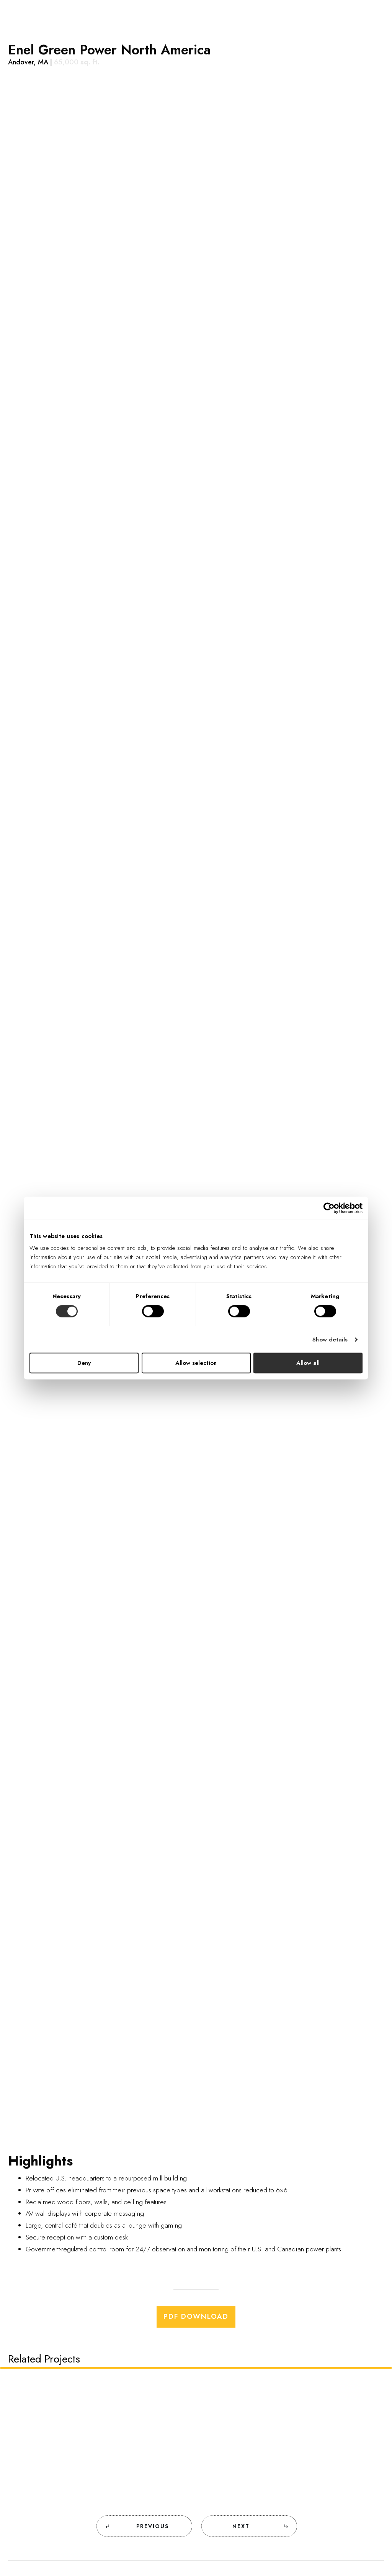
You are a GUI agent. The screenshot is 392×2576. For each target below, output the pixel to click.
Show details (330, 1339)
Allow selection (196, 1363)
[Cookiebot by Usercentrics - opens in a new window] (329, 1208)
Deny (84, 1363)
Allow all (308, 1363)
